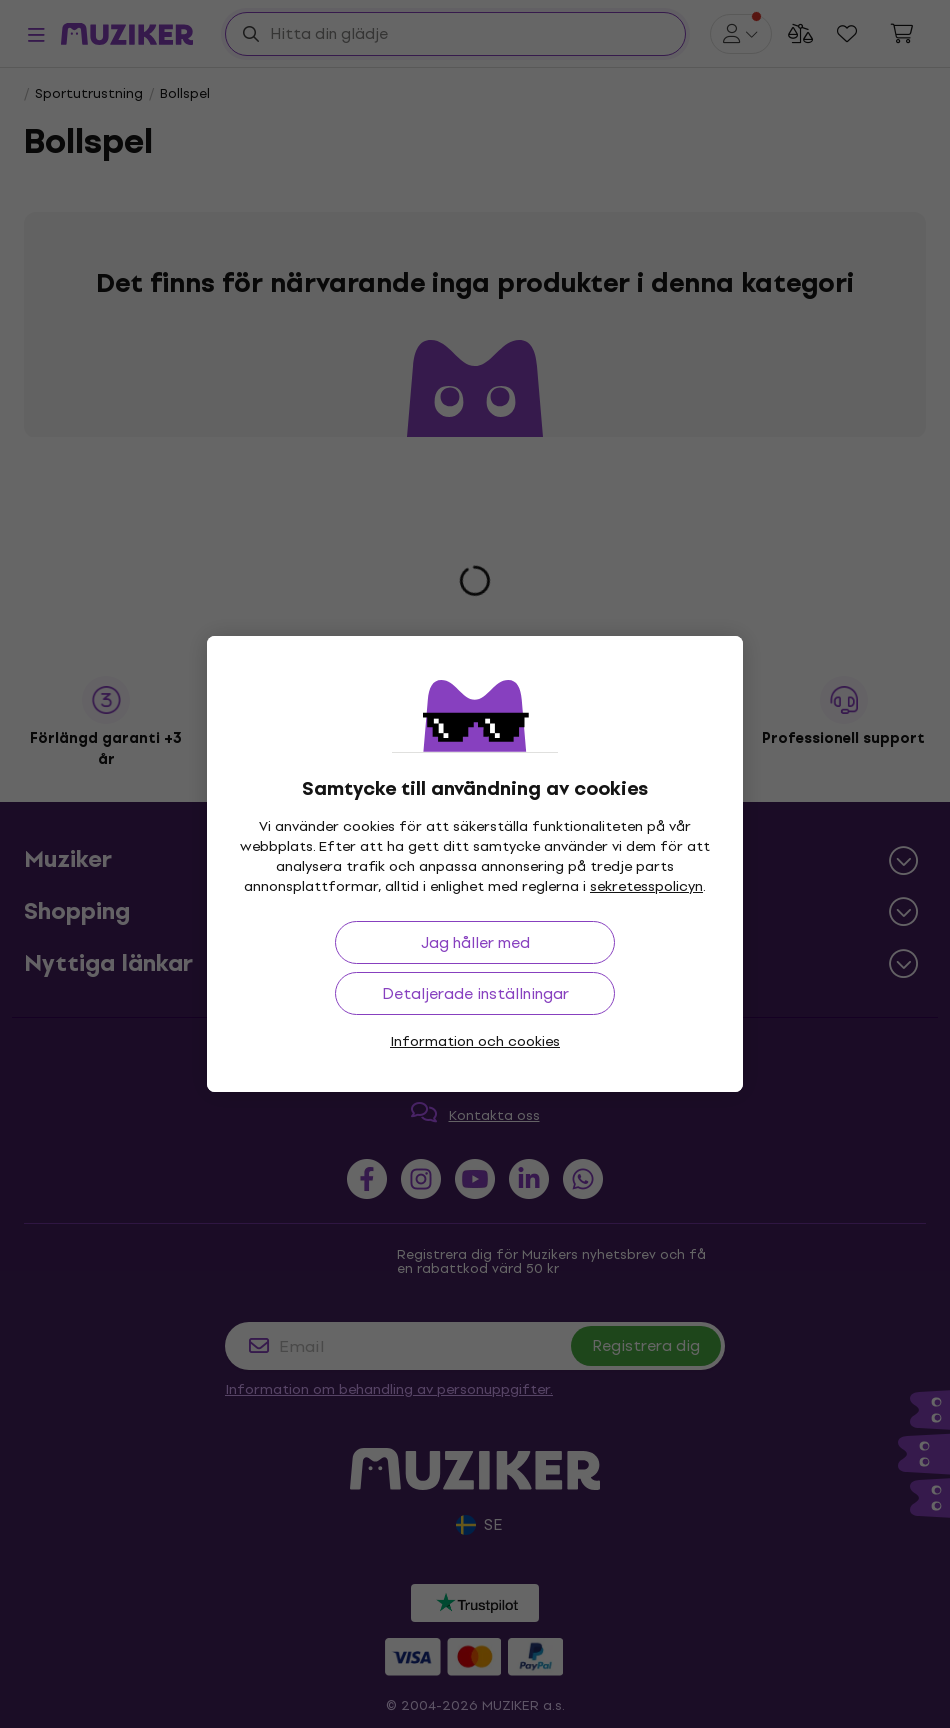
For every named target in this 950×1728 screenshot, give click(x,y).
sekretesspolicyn (646, 886)
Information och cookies (475, 1041)
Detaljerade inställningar (475, 993)
